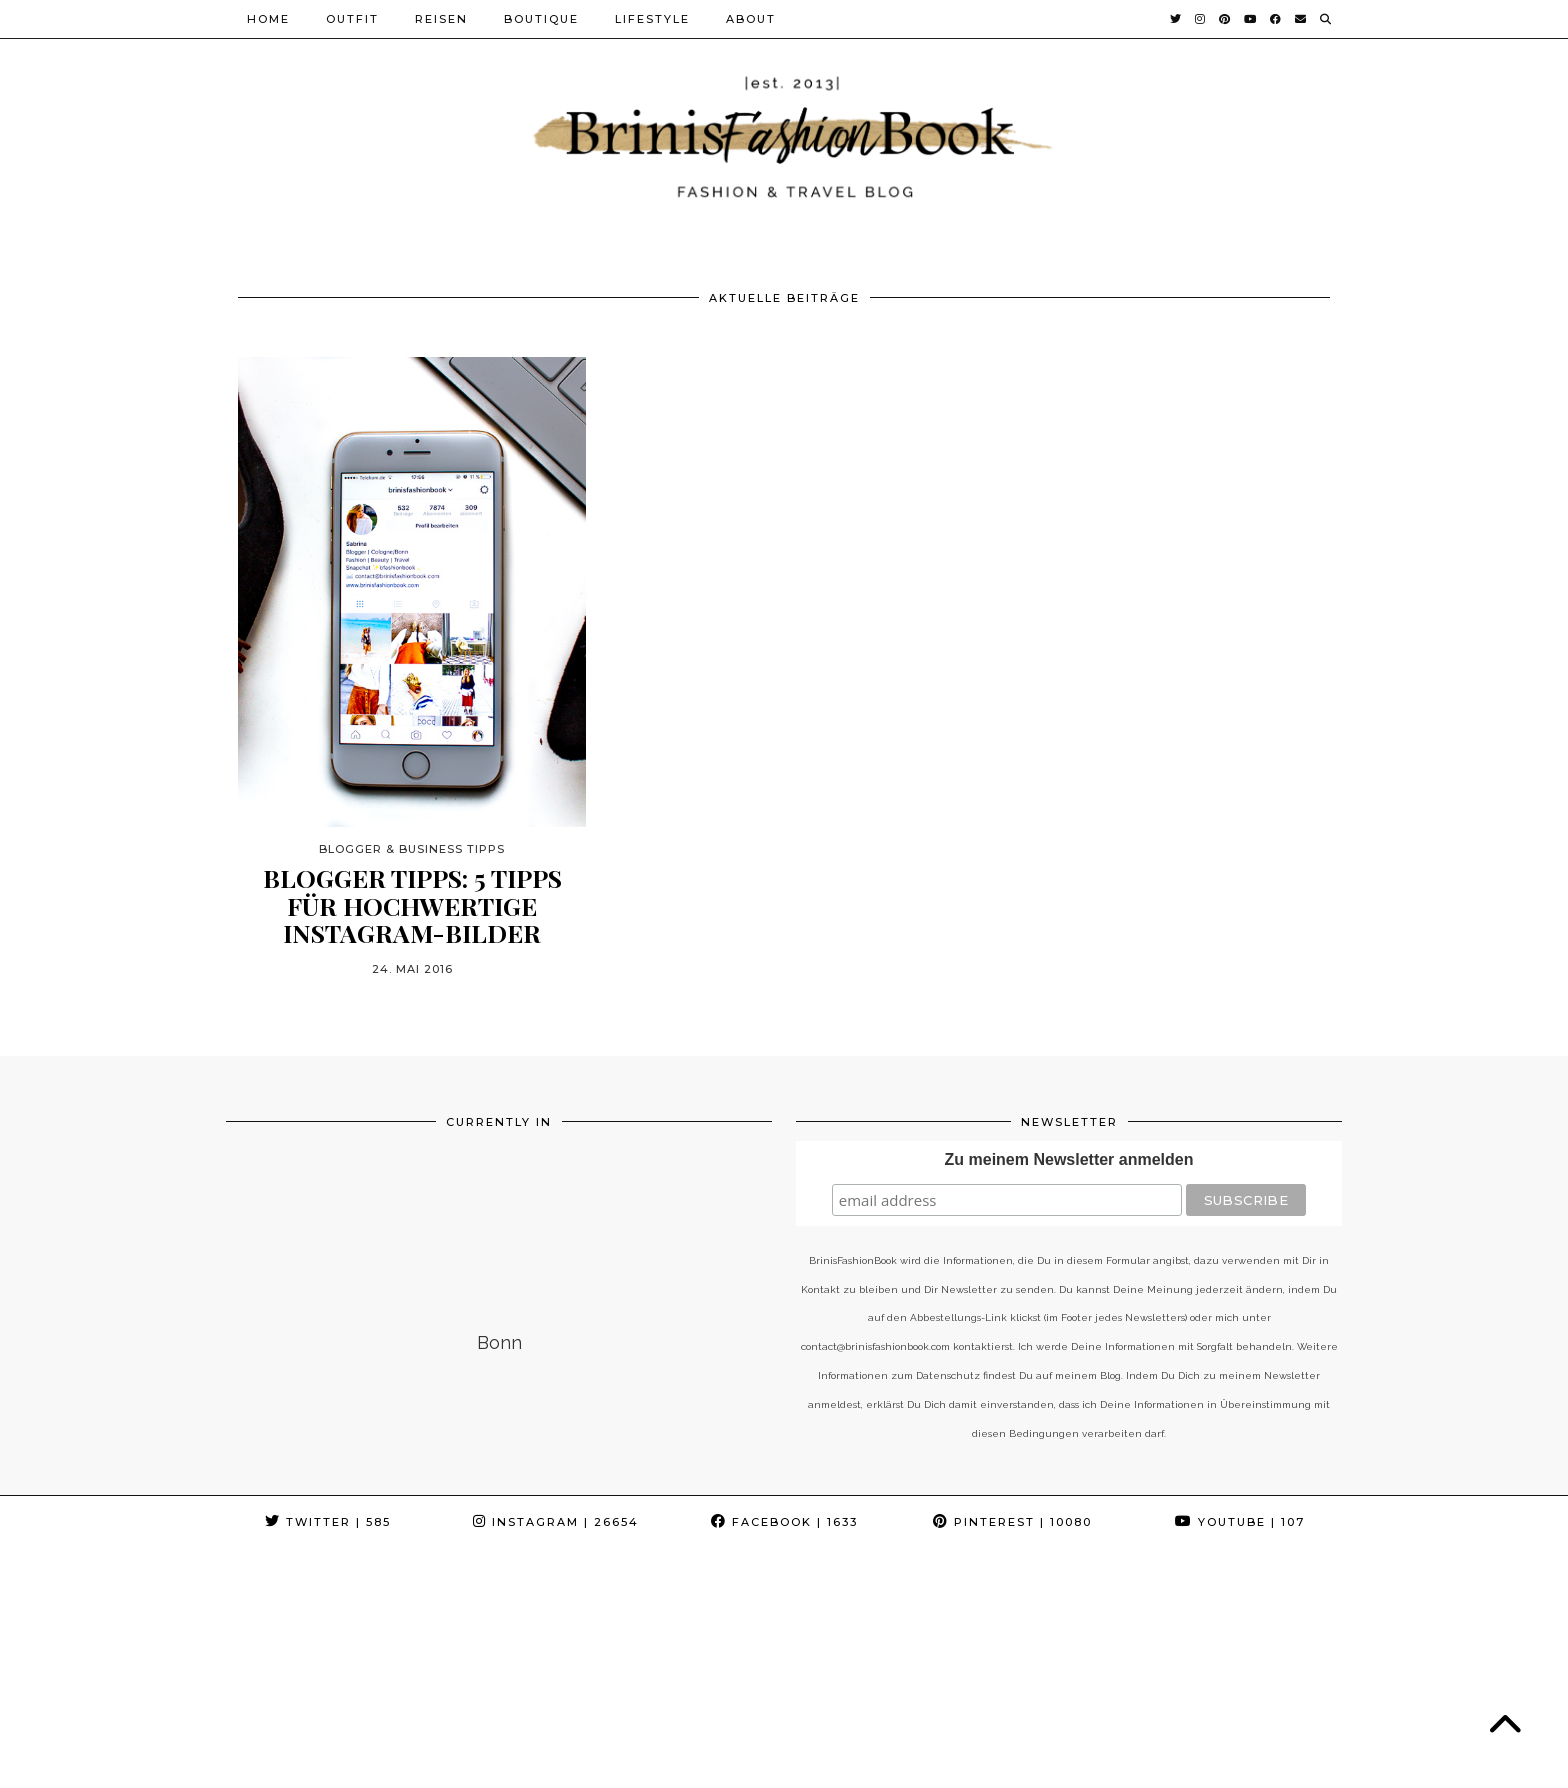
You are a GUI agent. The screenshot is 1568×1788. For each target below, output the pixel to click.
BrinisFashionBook (347, 1765)
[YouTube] (1251, 19)
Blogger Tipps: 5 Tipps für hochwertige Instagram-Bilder (412, 905)
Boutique (541, 19)
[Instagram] (1201, 19)
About (751, 19)
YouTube (1240, 1522)
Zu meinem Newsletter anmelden (1069, 1159)
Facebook (784, 1522)
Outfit (352, 19)
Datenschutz (492, 1765)
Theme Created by (1252, 1765)
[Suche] (1326, 19)
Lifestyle (652, 19)
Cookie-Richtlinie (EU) (757, 1765)
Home (268, 19)
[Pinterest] (1225, 19)
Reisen (441, 19)
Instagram (556, 1522)
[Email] (1301, 19)
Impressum (607, 1765)
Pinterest (1012, 1522)
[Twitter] (1176, 19)
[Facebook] (1276, 19)
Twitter (328, 1522)
